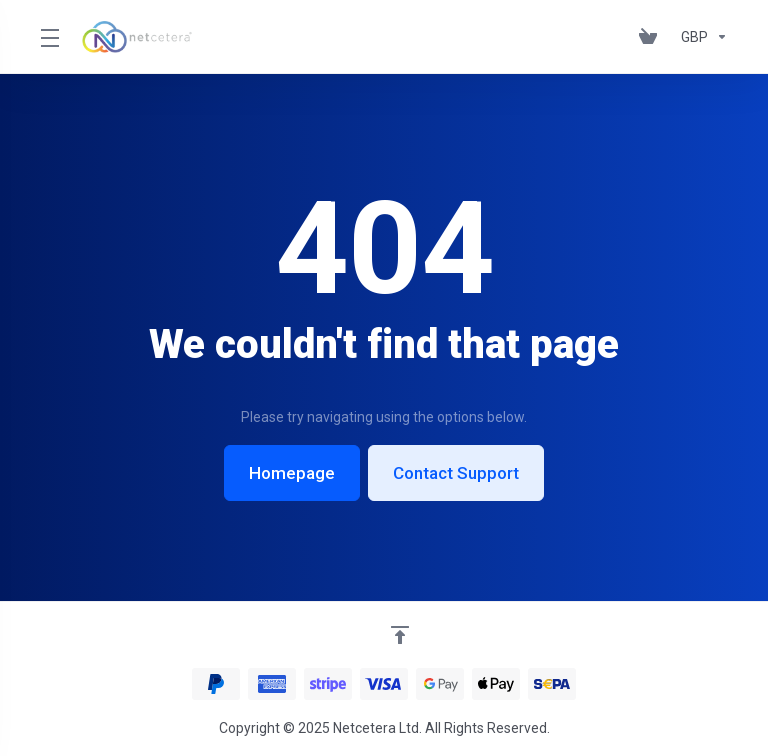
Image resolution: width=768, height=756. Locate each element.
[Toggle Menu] (49, 37)
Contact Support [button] (456, 473)
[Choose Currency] (700, 37)
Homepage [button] (292, 473)
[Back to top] (400, 635)
